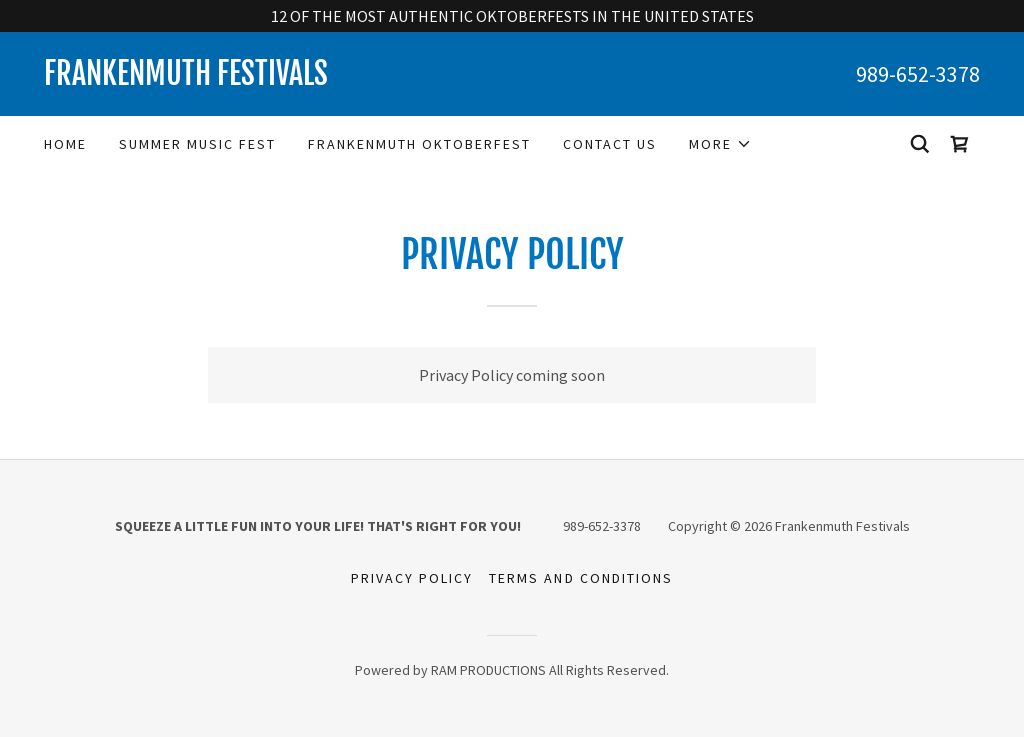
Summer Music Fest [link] (197, 144)
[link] (278, 79)
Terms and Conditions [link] (580, 578)
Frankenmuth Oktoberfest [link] (419, 144)
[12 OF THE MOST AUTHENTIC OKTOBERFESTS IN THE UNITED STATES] (512, 16)
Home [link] (65, 144)
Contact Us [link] (610, 144)
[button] (720, 144)
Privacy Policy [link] (412, 578)
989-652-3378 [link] (918, 74)
